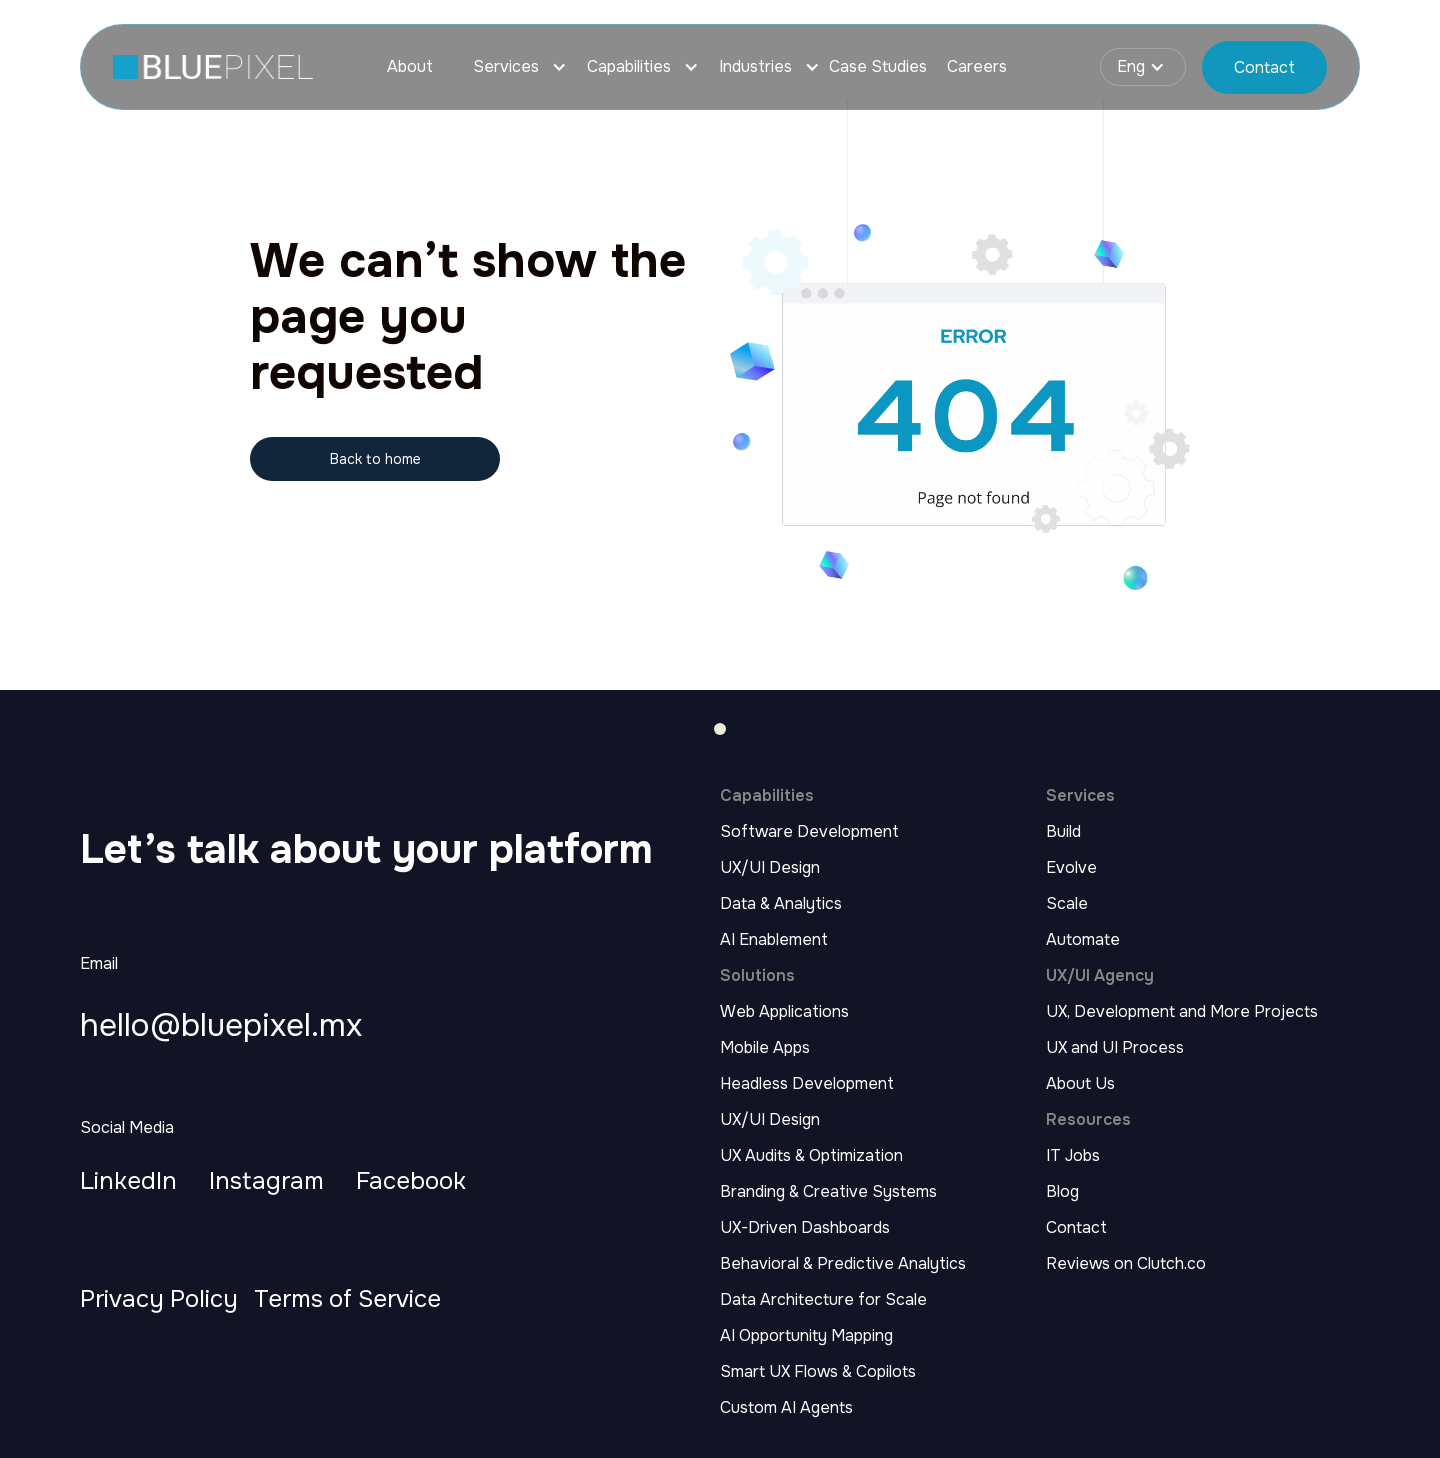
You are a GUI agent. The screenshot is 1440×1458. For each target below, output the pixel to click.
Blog (1062, 1192)
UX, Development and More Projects (1182, 1012)
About (410, 67)
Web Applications (784, 1012)
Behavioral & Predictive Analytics (843, 1264)
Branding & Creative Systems (828, 1192)
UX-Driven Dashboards (805, 1228)
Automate (1083, 940)
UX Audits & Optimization (811, 1156)
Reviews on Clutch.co (1126, 1264)
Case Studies (878, 67)
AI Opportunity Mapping (806, 1336)
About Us (1080, 1084)
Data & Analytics (781, 904)
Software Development (809, 832)
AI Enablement (774, 940)
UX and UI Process (1115, 1048)
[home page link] (213, 67)
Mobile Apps (765, 1048)
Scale (1067, 904)
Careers (977, 67)
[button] (510, 67)
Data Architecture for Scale (823, 1300)
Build (1063, 832)
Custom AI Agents (786, 1408)
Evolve (1071, 868)
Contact (1076, 1228)
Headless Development (807, 1084)
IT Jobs (1073, 1156)
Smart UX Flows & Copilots (818, 1372)
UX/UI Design (770, 868)
